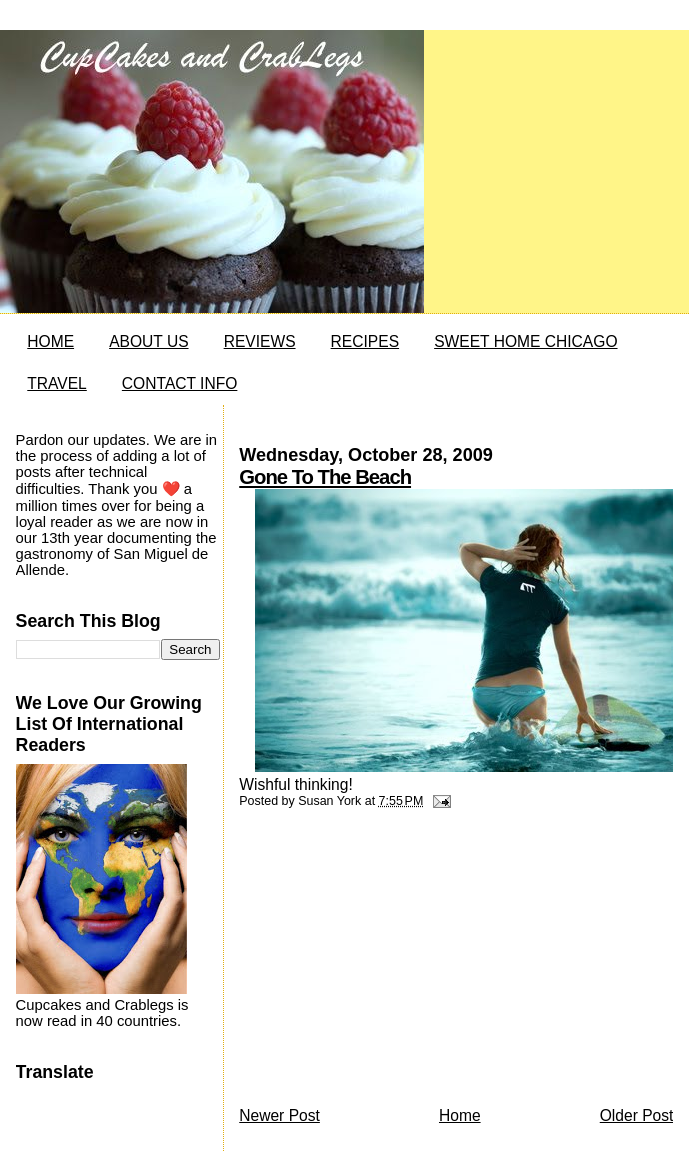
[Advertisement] (389, 963)
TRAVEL (57, 383)
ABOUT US (148, 341)
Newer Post (279, 1115)
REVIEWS (260, 341)
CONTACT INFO (180, 383)
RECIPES (365, 341)
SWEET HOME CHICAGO (525, 341)
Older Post (637, 1115)
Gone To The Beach (325, 477)
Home (460, 1115)
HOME (50, 341)
